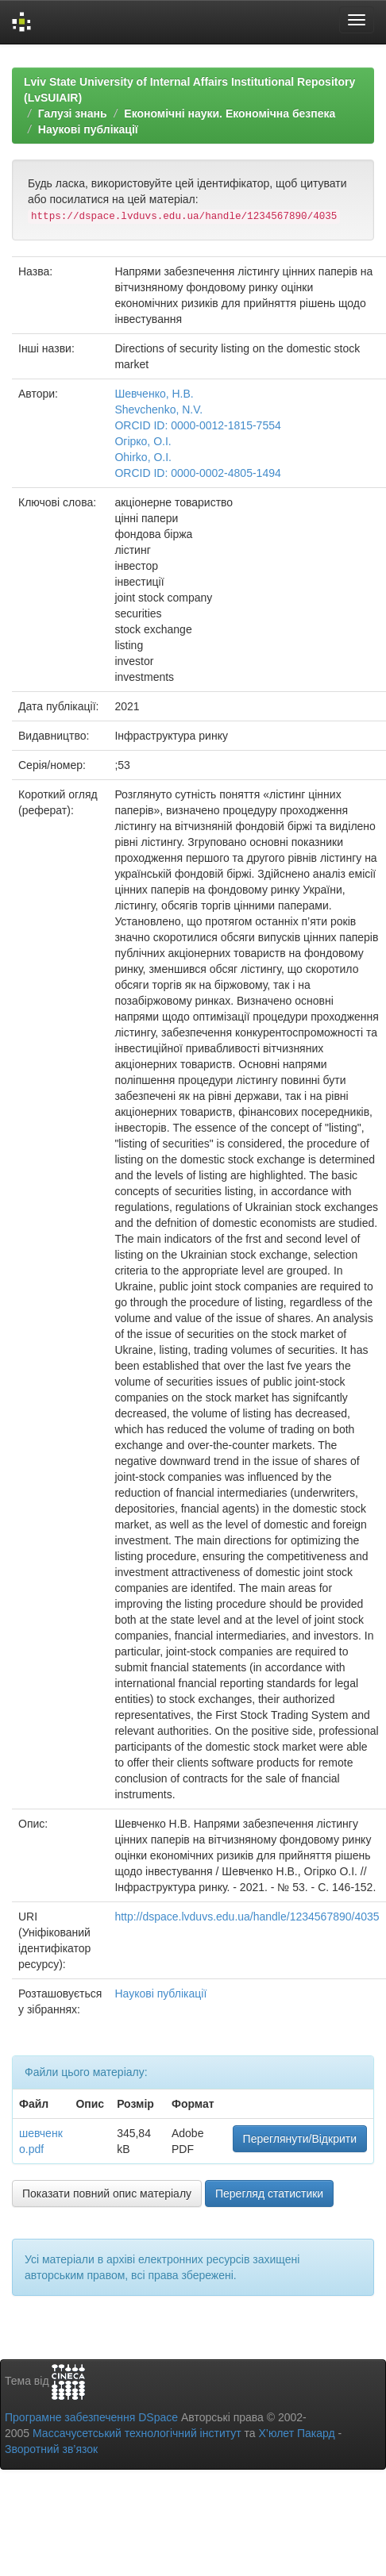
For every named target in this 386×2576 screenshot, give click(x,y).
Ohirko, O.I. (143, 457)
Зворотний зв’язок (51, 2449)
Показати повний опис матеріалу (106, 2193)
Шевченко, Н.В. (153, 393)
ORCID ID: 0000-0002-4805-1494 (197, 473)
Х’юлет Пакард (297, 2433)
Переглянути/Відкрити (300, 2138)
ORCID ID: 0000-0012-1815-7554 (197, 425)
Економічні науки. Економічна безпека (229, 113)
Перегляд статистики (269, 2193)
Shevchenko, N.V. (158, 409)
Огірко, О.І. (142, 441)
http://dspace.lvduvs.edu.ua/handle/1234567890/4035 (246, 1916)
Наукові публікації (88, 129)
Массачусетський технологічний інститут (137, 2433)
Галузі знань (72, 113)
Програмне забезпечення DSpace (91, 2417)
